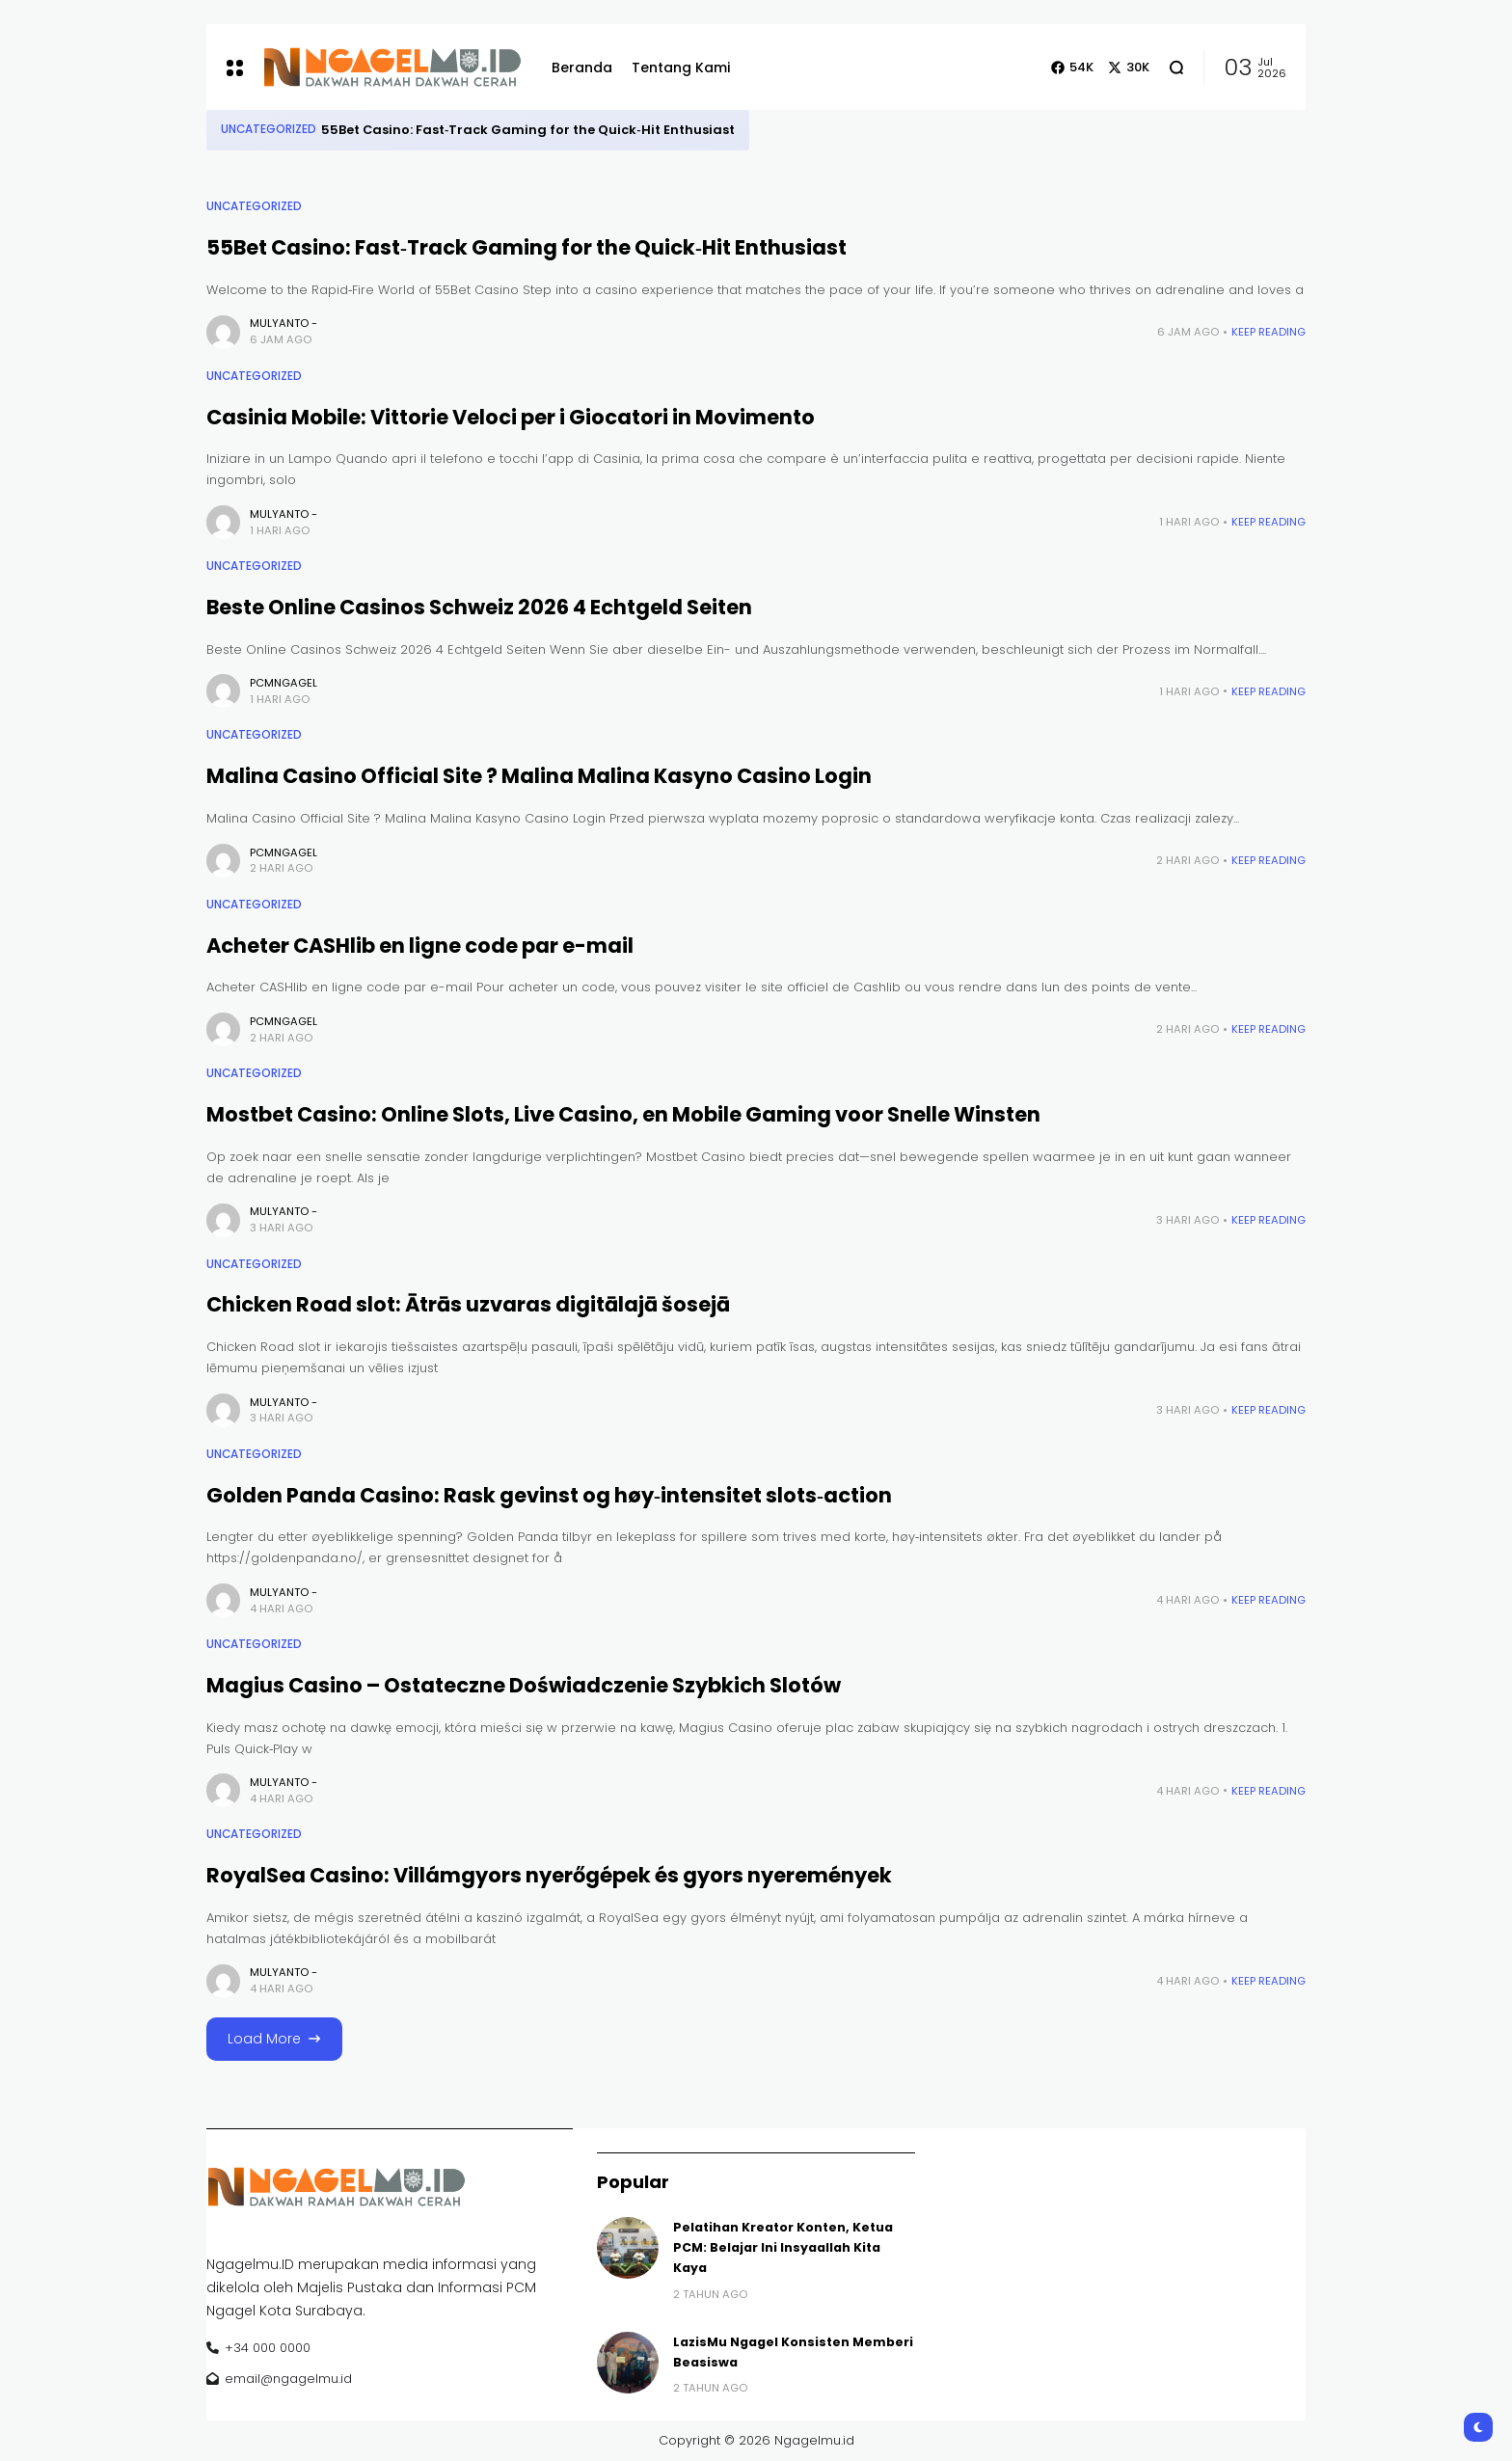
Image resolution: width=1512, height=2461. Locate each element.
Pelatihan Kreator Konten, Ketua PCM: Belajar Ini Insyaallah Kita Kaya (783, 2248)
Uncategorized (268, 129)
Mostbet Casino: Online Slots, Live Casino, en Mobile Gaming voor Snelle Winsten (623, 1114)
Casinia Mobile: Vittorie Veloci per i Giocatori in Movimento (510, 417)
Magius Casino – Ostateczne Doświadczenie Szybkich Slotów (523, 1685)
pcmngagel (283, 682)
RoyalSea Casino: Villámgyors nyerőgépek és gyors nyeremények (549, 1875)
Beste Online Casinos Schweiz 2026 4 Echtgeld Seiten (479, 607)
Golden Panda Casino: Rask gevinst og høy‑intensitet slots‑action (549, 1495)
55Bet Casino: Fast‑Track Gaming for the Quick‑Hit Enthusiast (528, 130)
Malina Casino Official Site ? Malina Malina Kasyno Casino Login (539, 776)
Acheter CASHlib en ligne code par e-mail (420, 946)
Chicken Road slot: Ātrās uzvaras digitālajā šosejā (468, 1304)
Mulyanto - (283, 323)
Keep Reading (1268, 331)
